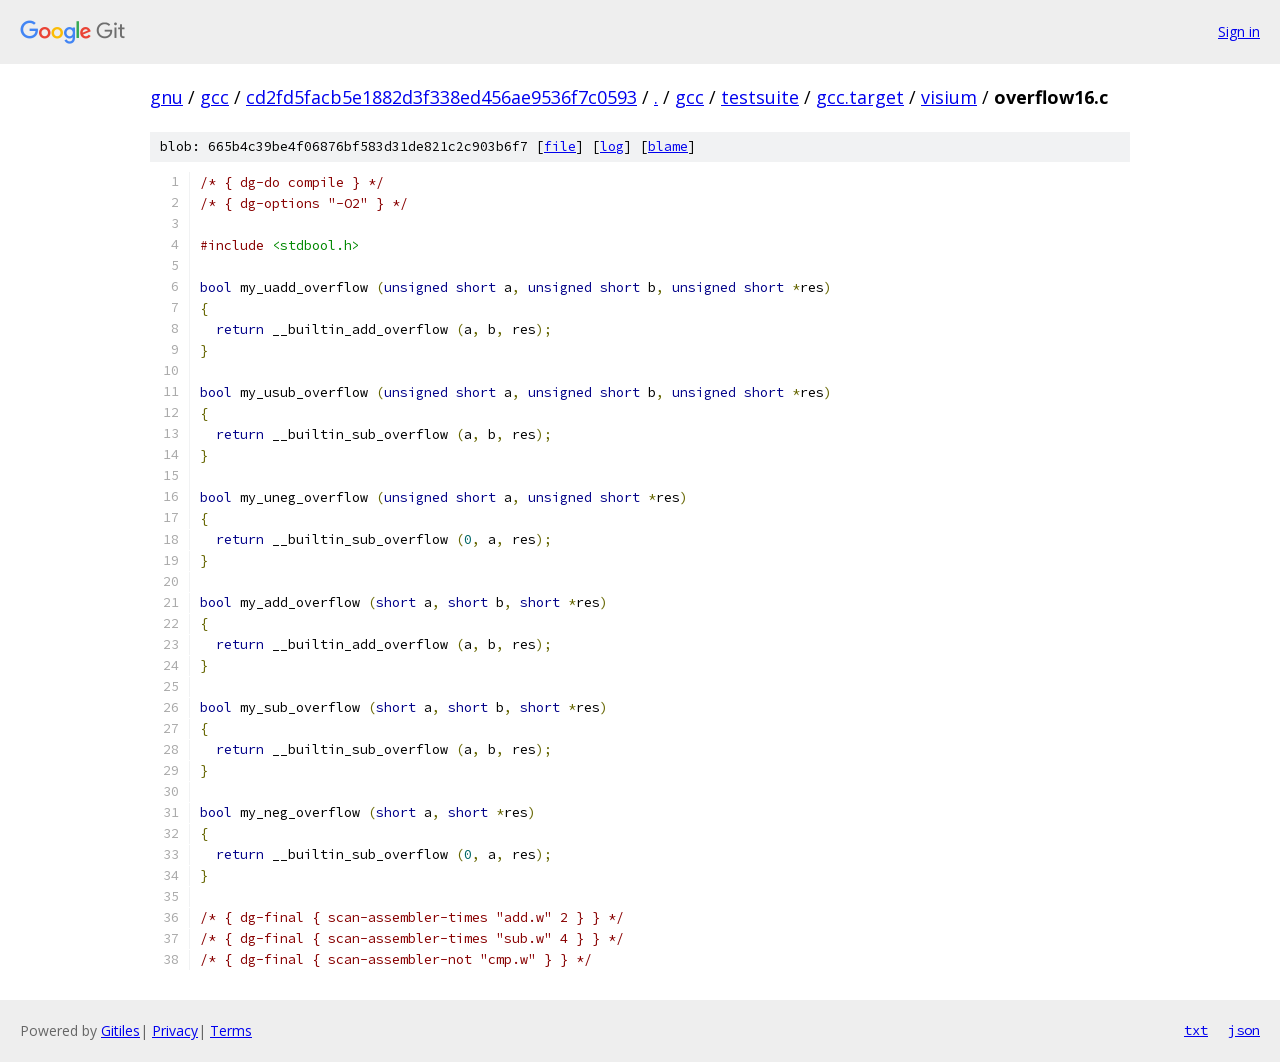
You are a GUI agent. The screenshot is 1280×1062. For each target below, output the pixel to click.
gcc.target (860, 97)
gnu (166, 97)
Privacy (175, 1030)
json (1244, 1030)
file (560, 146)
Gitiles (120, 1030)
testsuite (760, 97)
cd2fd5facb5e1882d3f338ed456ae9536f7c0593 (441, 97)
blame (668, 146)
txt (1196, 1030)
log (612, 146)
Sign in (1239, 31)
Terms (231, 1030)
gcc (214, 97)
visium (949, 97)
